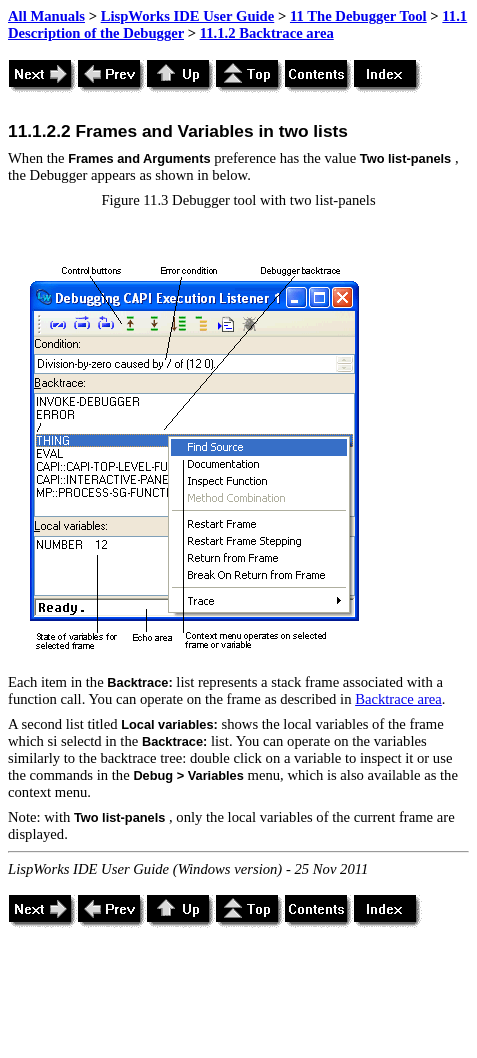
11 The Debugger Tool (358, 16)
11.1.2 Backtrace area (267, 33)
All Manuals (46, 16)
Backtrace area (398, 699)
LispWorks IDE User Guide (188, 16)
